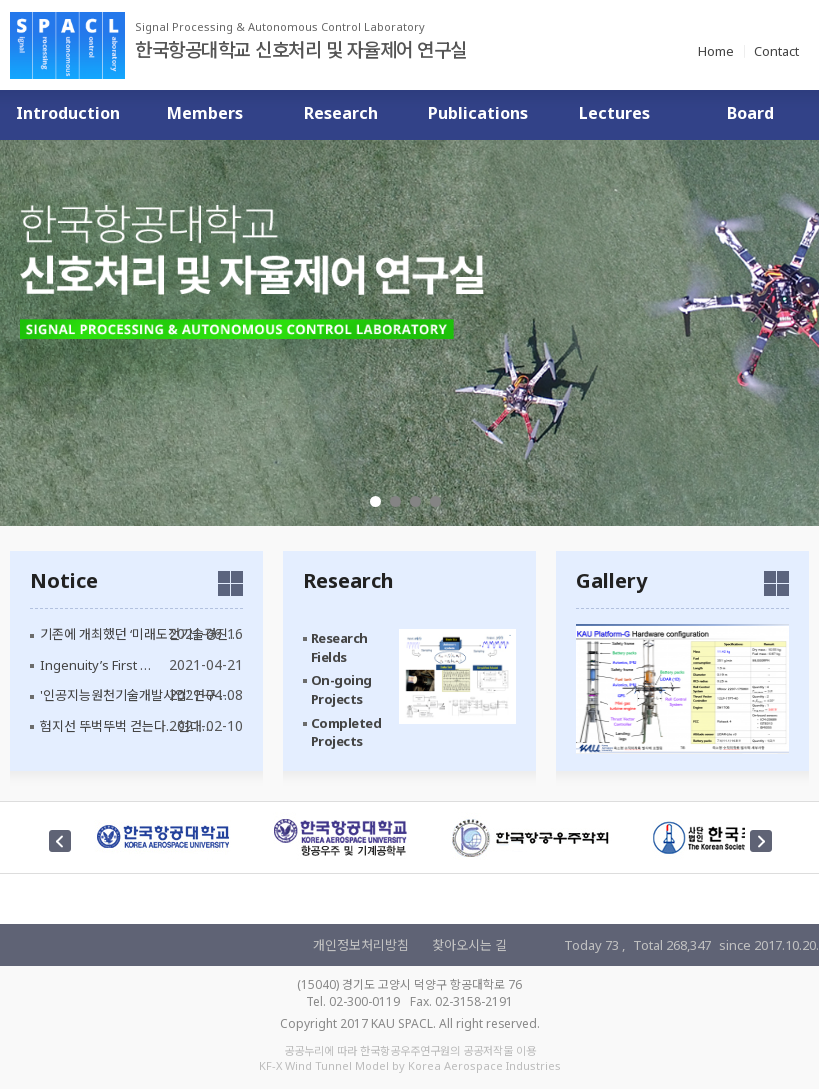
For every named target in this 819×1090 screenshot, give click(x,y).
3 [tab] (415, 501)
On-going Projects (341, 689)
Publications (478, 113)
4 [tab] (435, 501)
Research (341, 113)
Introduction (68, 113)
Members (205, 113)
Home (716, 51)
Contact (776, 51)
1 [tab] (375, 501)
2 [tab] (395, 501)
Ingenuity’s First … (95, 665)
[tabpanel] (409, 333)
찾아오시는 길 (469, 945)
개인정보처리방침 (361, 945)
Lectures (614, 113)
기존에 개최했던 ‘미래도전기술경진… (139, 634)
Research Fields (339, 647)
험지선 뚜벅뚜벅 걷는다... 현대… (126, 726)
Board (750, 113)
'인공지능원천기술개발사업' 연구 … (135, 695)
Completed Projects (346, 731)
